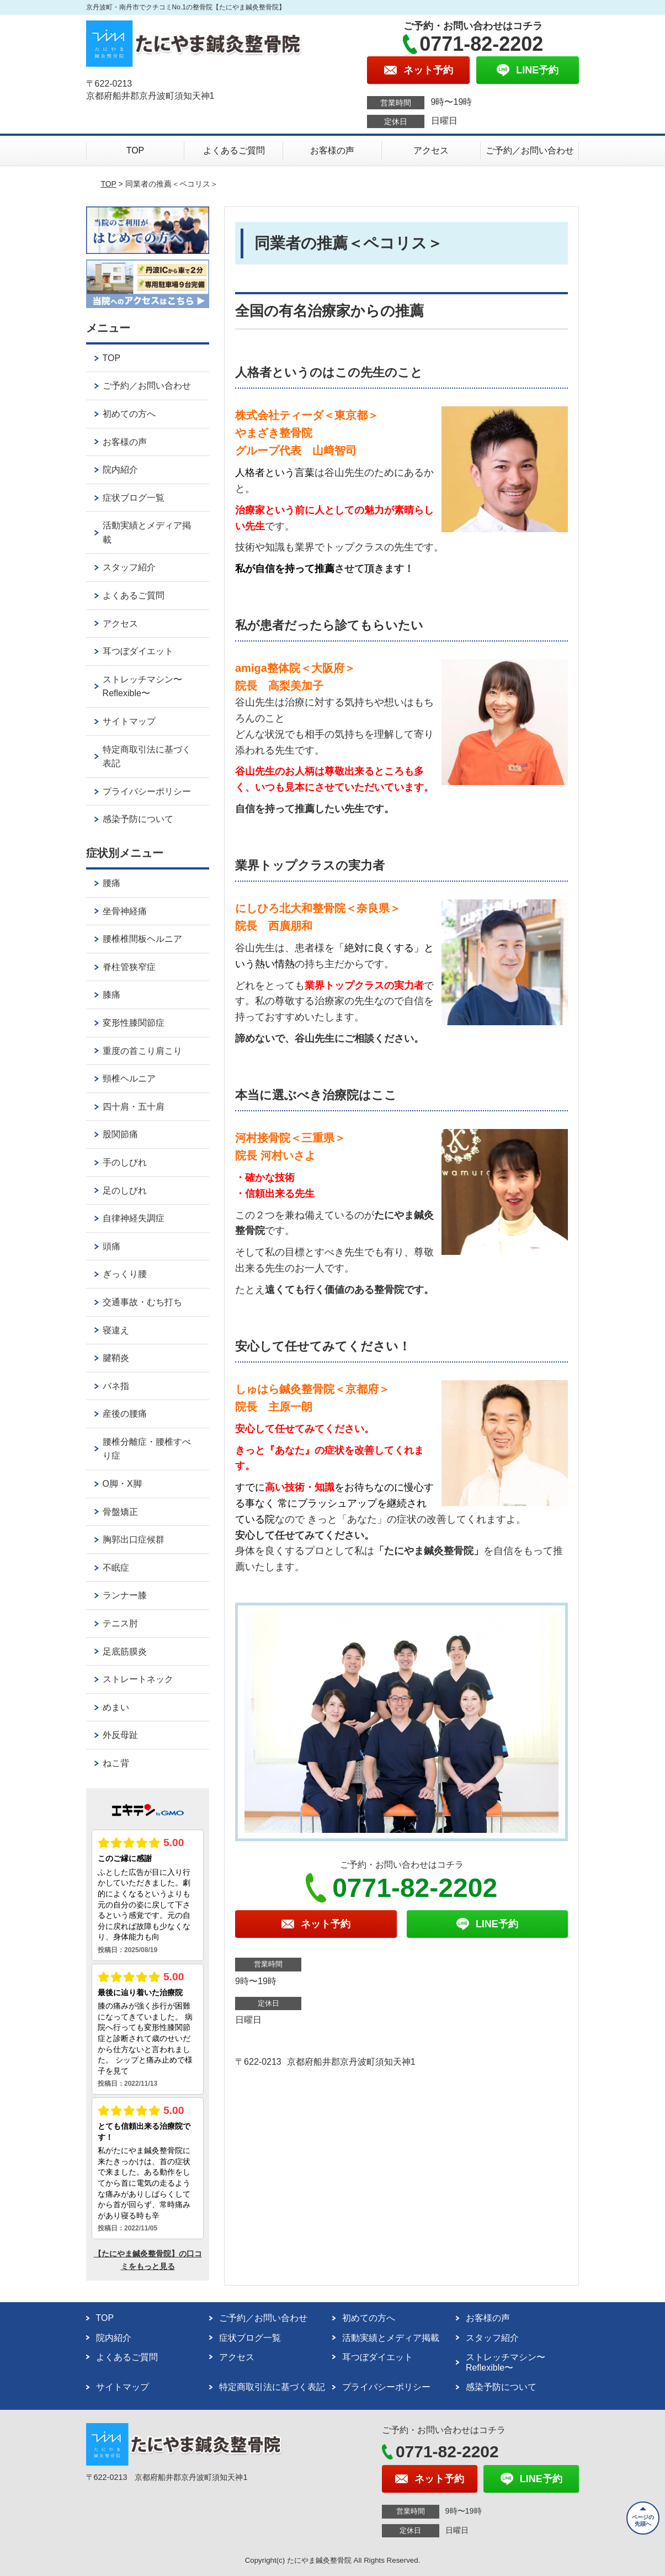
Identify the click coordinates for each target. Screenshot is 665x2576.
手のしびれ (125, 1162)
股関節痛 (120, 1134)
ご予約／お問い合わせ (530, 150)
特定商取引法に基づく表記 (147, 756)
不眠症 (116, 1567)
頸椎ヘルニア (129, 1078)
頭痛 (111, 1246)
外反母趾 (120, 1735)
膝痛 (111, 994)
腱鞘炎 (116, 1358)
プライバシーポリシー (147, 791)
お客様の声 (332, 150)
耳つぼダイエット (138, 651)
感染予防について (138, 819)
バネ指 (116, 1386)
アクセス (431, 150)
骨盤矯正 (120, 1512)
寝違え (116, 1330)
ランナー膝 (125, 1595)
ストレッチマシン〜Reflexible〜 (142, 686)
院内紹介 (120, 469)
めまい (116, 1707)
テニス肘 (120, 1623)
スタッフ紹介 (129, 567)
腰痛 (111, 883)
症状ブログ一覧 (133, 497)
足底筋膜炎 (125, 1651)
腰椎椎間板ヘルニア (142, 939)
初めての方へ (129, 413)
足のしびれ (125, 1190)
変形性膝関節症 (133, 1022)
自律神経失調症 (133, 1218)
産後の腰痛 (125, 1413)
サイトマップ (129, 721)
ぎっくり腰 (125, 1274)
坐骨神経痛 (125, 911)
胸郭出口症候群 (133, 1539)
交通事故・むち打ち (142, 1302)
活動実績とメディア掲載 (147, 532)
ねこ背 (116, 1763)
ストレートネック (138, 1679)
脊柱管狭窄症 (129, 967)
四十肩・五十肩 (133, 1106)
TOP (135, 150)
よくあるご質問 (234, 150)
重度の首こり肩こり (142, 1051)
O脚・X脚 (122, 1483)
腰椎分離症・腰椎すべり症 (147, 1449)
